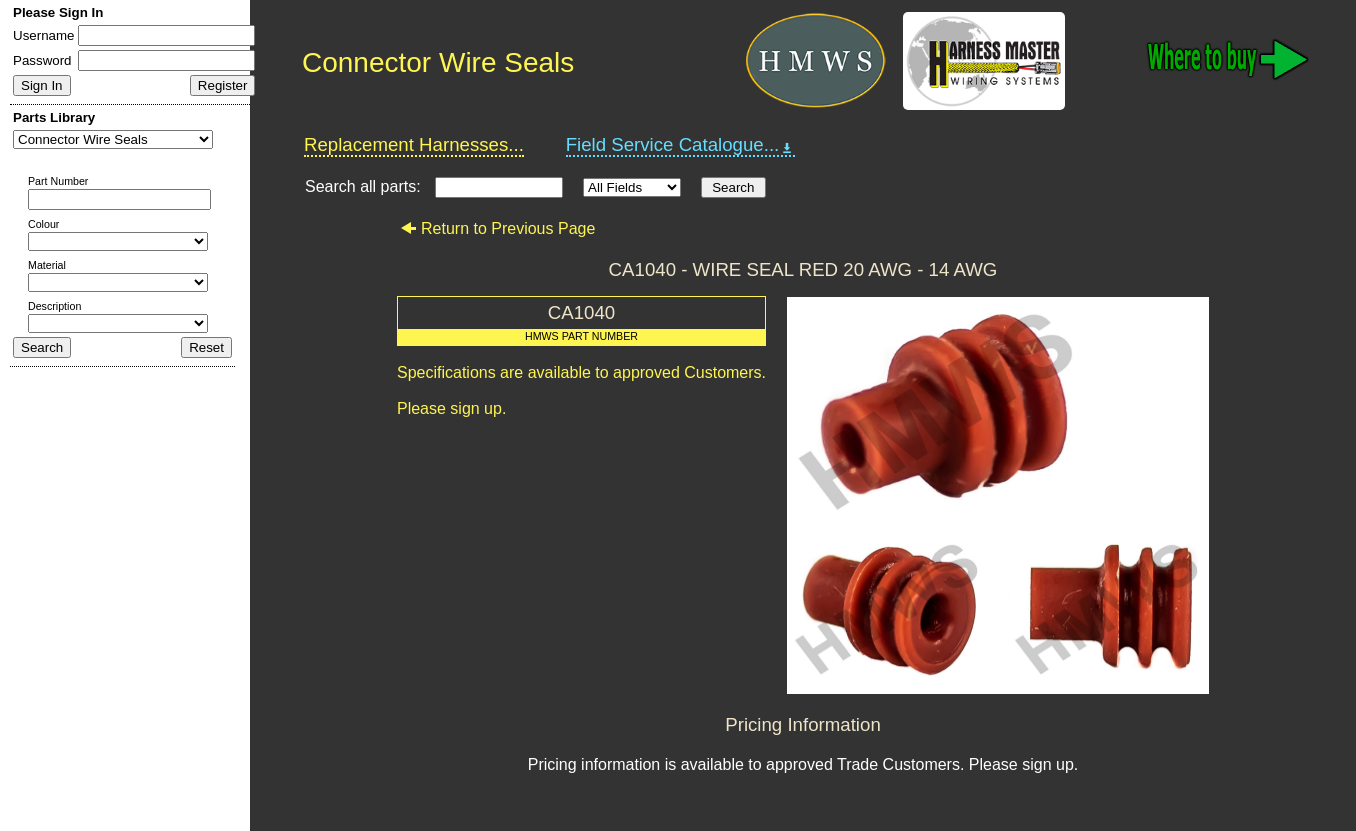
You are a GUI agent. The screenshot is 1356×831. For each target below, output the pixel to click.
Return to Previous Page (497, 228)
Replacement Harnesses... (414, 144)
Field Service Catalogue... (681, 145)
